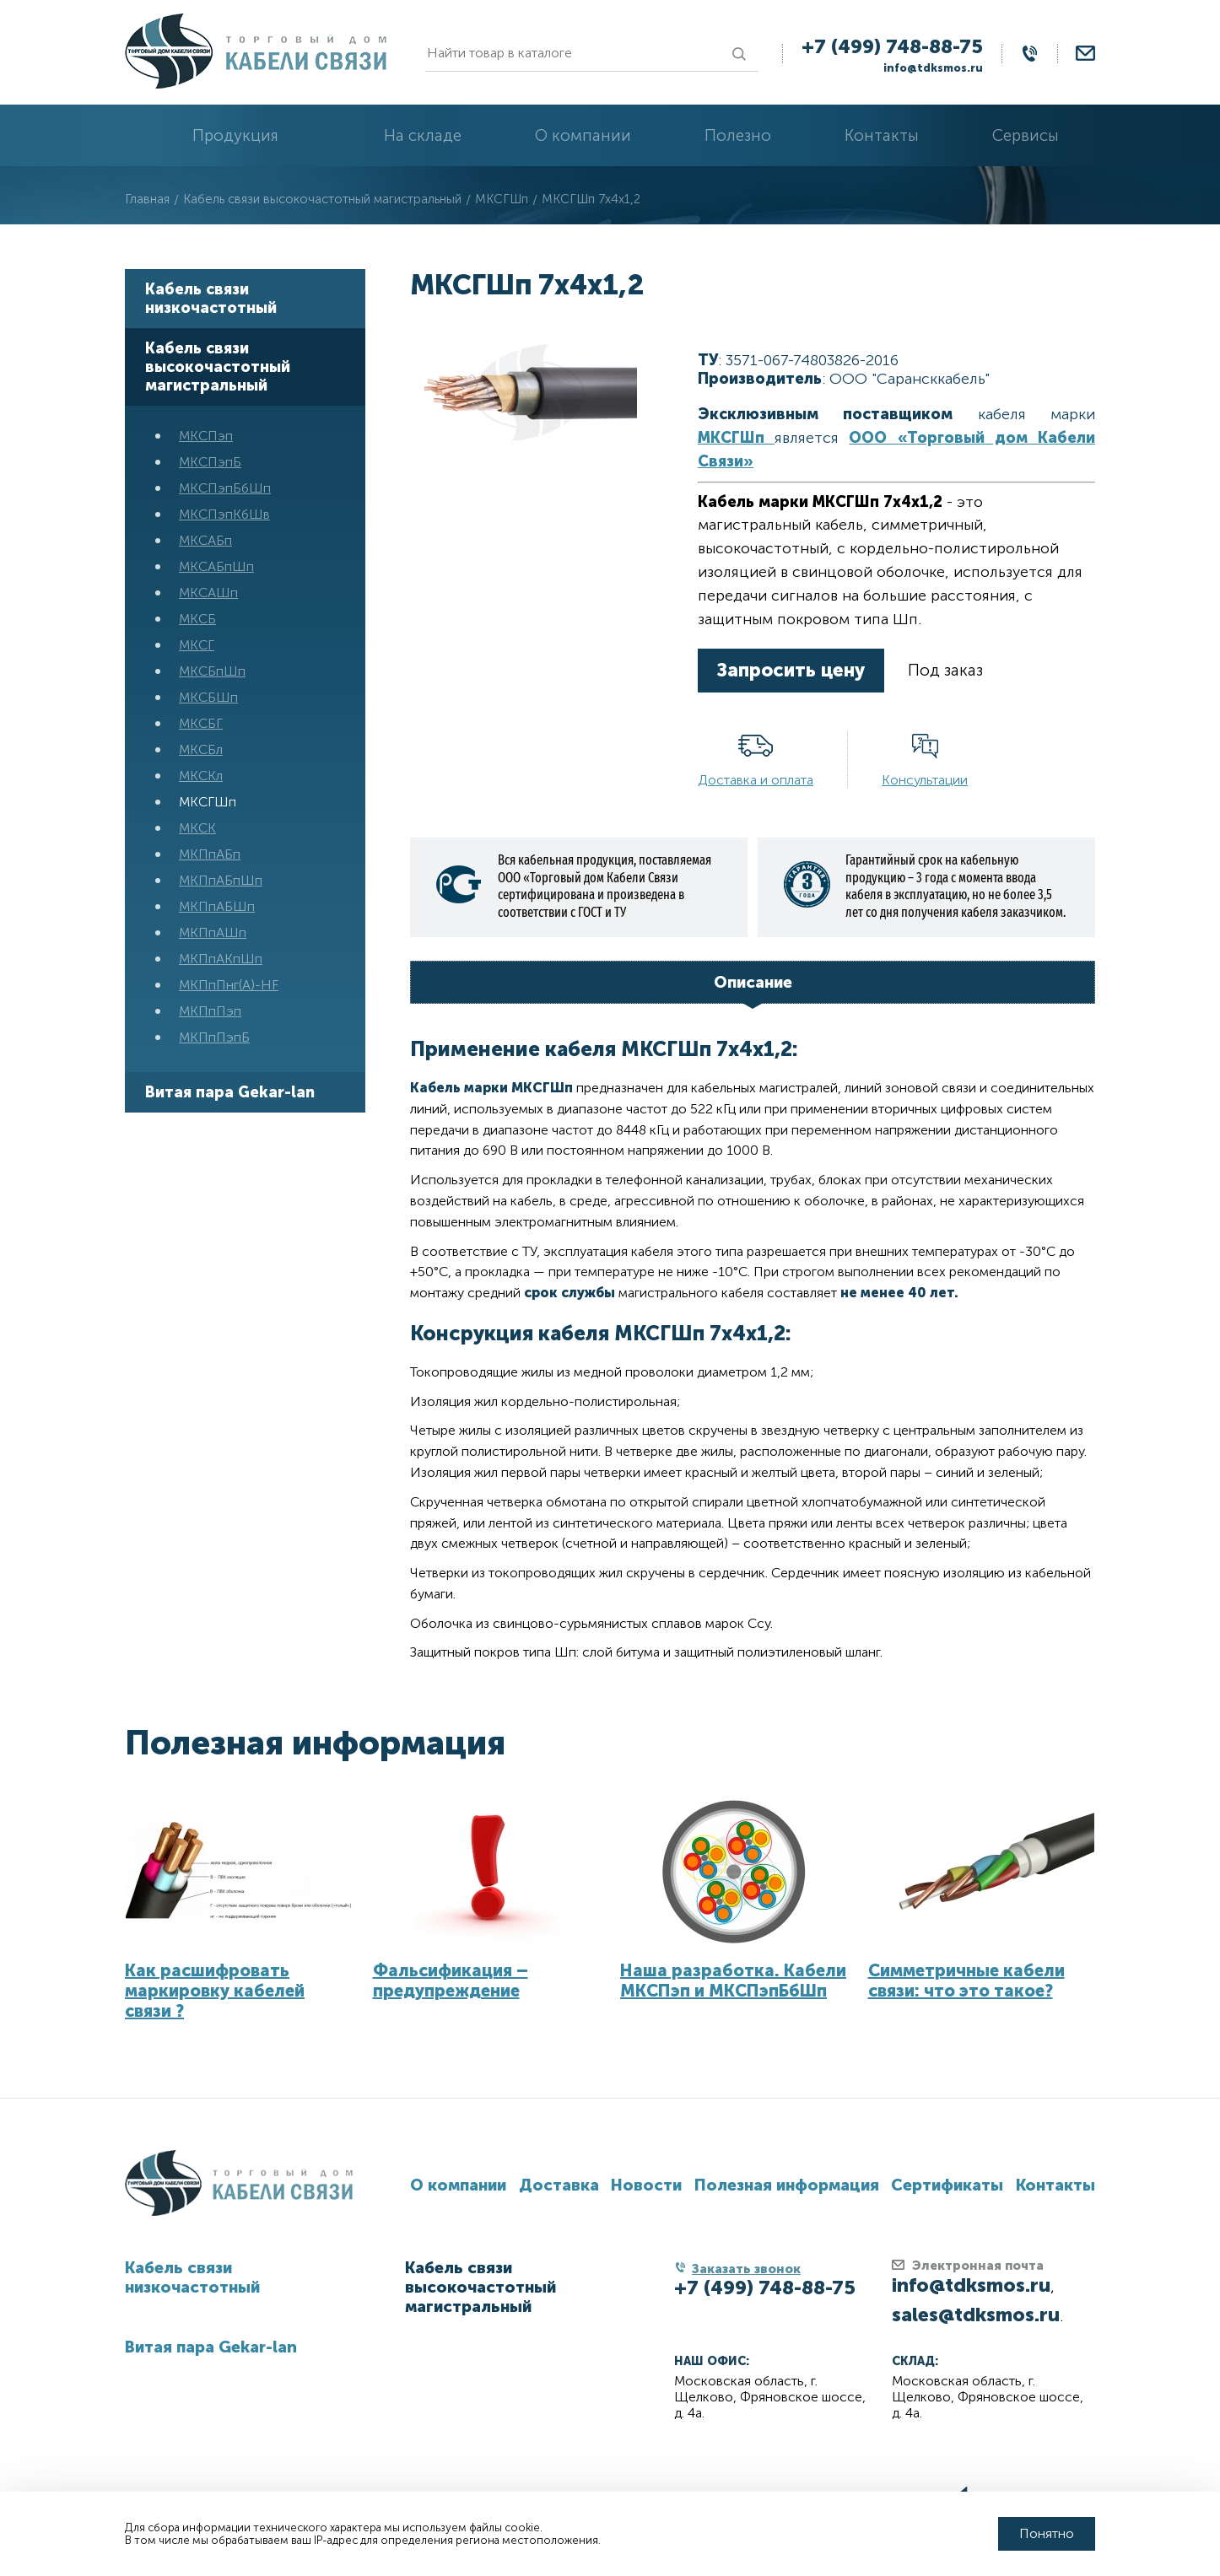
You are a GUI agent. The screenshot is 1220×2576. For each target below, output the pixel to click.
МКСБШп (208, 697)
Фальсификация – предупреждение (450, 1980)
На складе (423, 135)
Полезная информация (315, 1742)
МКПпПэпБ (214, 1037)
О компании (583, 135)
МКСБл (201, 749)
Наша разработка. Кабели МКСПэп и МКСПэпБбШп (733, 1980)
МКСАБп (205, 540)
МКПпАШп (212, 932)
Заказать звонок (746, 2269)
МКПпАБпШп (220, 880)
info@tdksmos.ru (933, 68)
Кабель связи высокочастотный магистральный (217, 367)
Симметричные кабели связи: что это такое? (966, 1980)
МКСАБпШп (216, 566)
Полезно (737, 135)
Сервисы (1025, 135)
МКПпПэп (210, 1011)
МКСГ (196, 645)
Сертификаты (947, 2185)
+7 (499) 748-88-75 (892, 46)
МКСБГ (201, 723)
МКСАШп (208, 593)
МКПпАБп (209, 854)
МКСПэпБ (210, 462)
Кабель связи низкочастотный (211, 298)
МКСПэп (206, 436)
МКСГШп (207, 802)
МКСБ (197, 619)
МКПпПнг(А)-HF (228, 985)
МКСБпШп (212, 671)
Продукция (235, 135)
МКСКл (201, 776)
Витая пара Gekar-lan (230, 1092)
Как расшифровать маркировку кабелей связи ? (215, 1990)
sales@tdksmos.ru (976, 2314)
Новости (646, 2185)
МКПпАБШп (217, 906)
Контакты (882, 135)
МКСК (197, 828)
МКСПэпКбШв (224, 514)
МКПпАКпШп (220, 959)
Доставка (559, 2185)
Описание (753, 982)
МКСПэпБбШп (225, 488)
